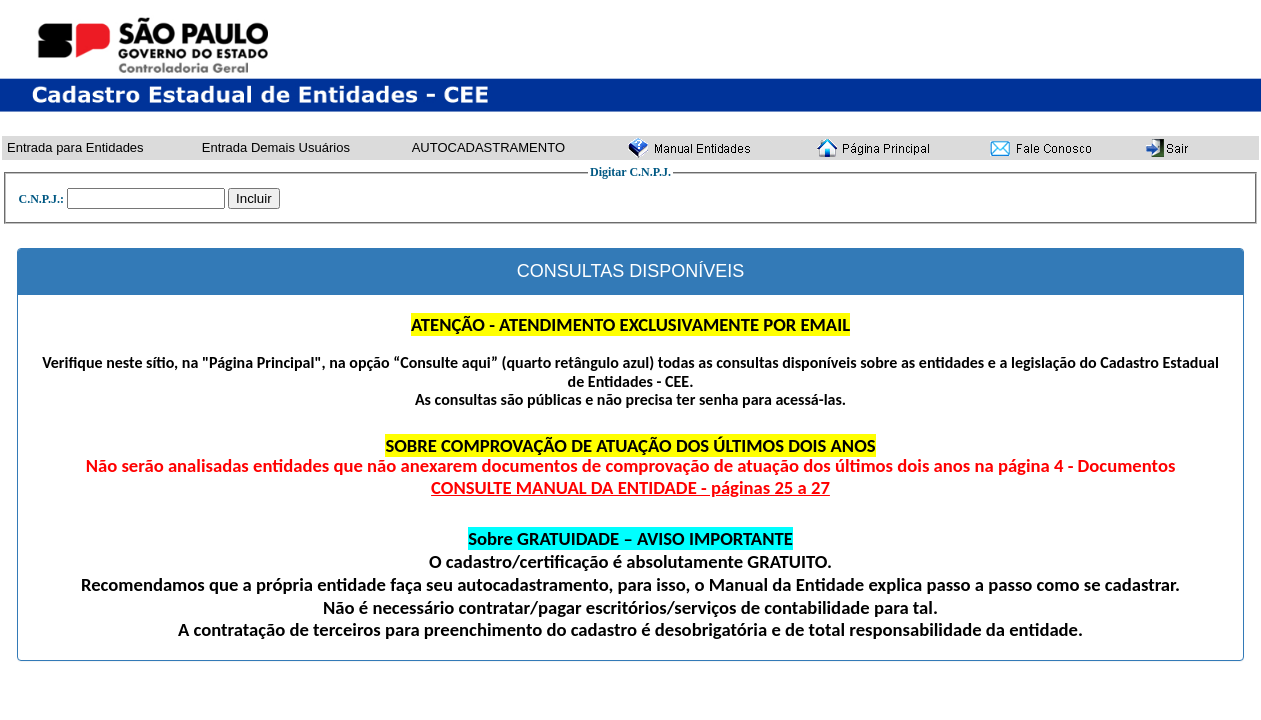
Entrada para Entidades (75, 147)
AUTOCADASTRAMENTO (488, 147)
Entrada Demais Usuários (276, 147)
